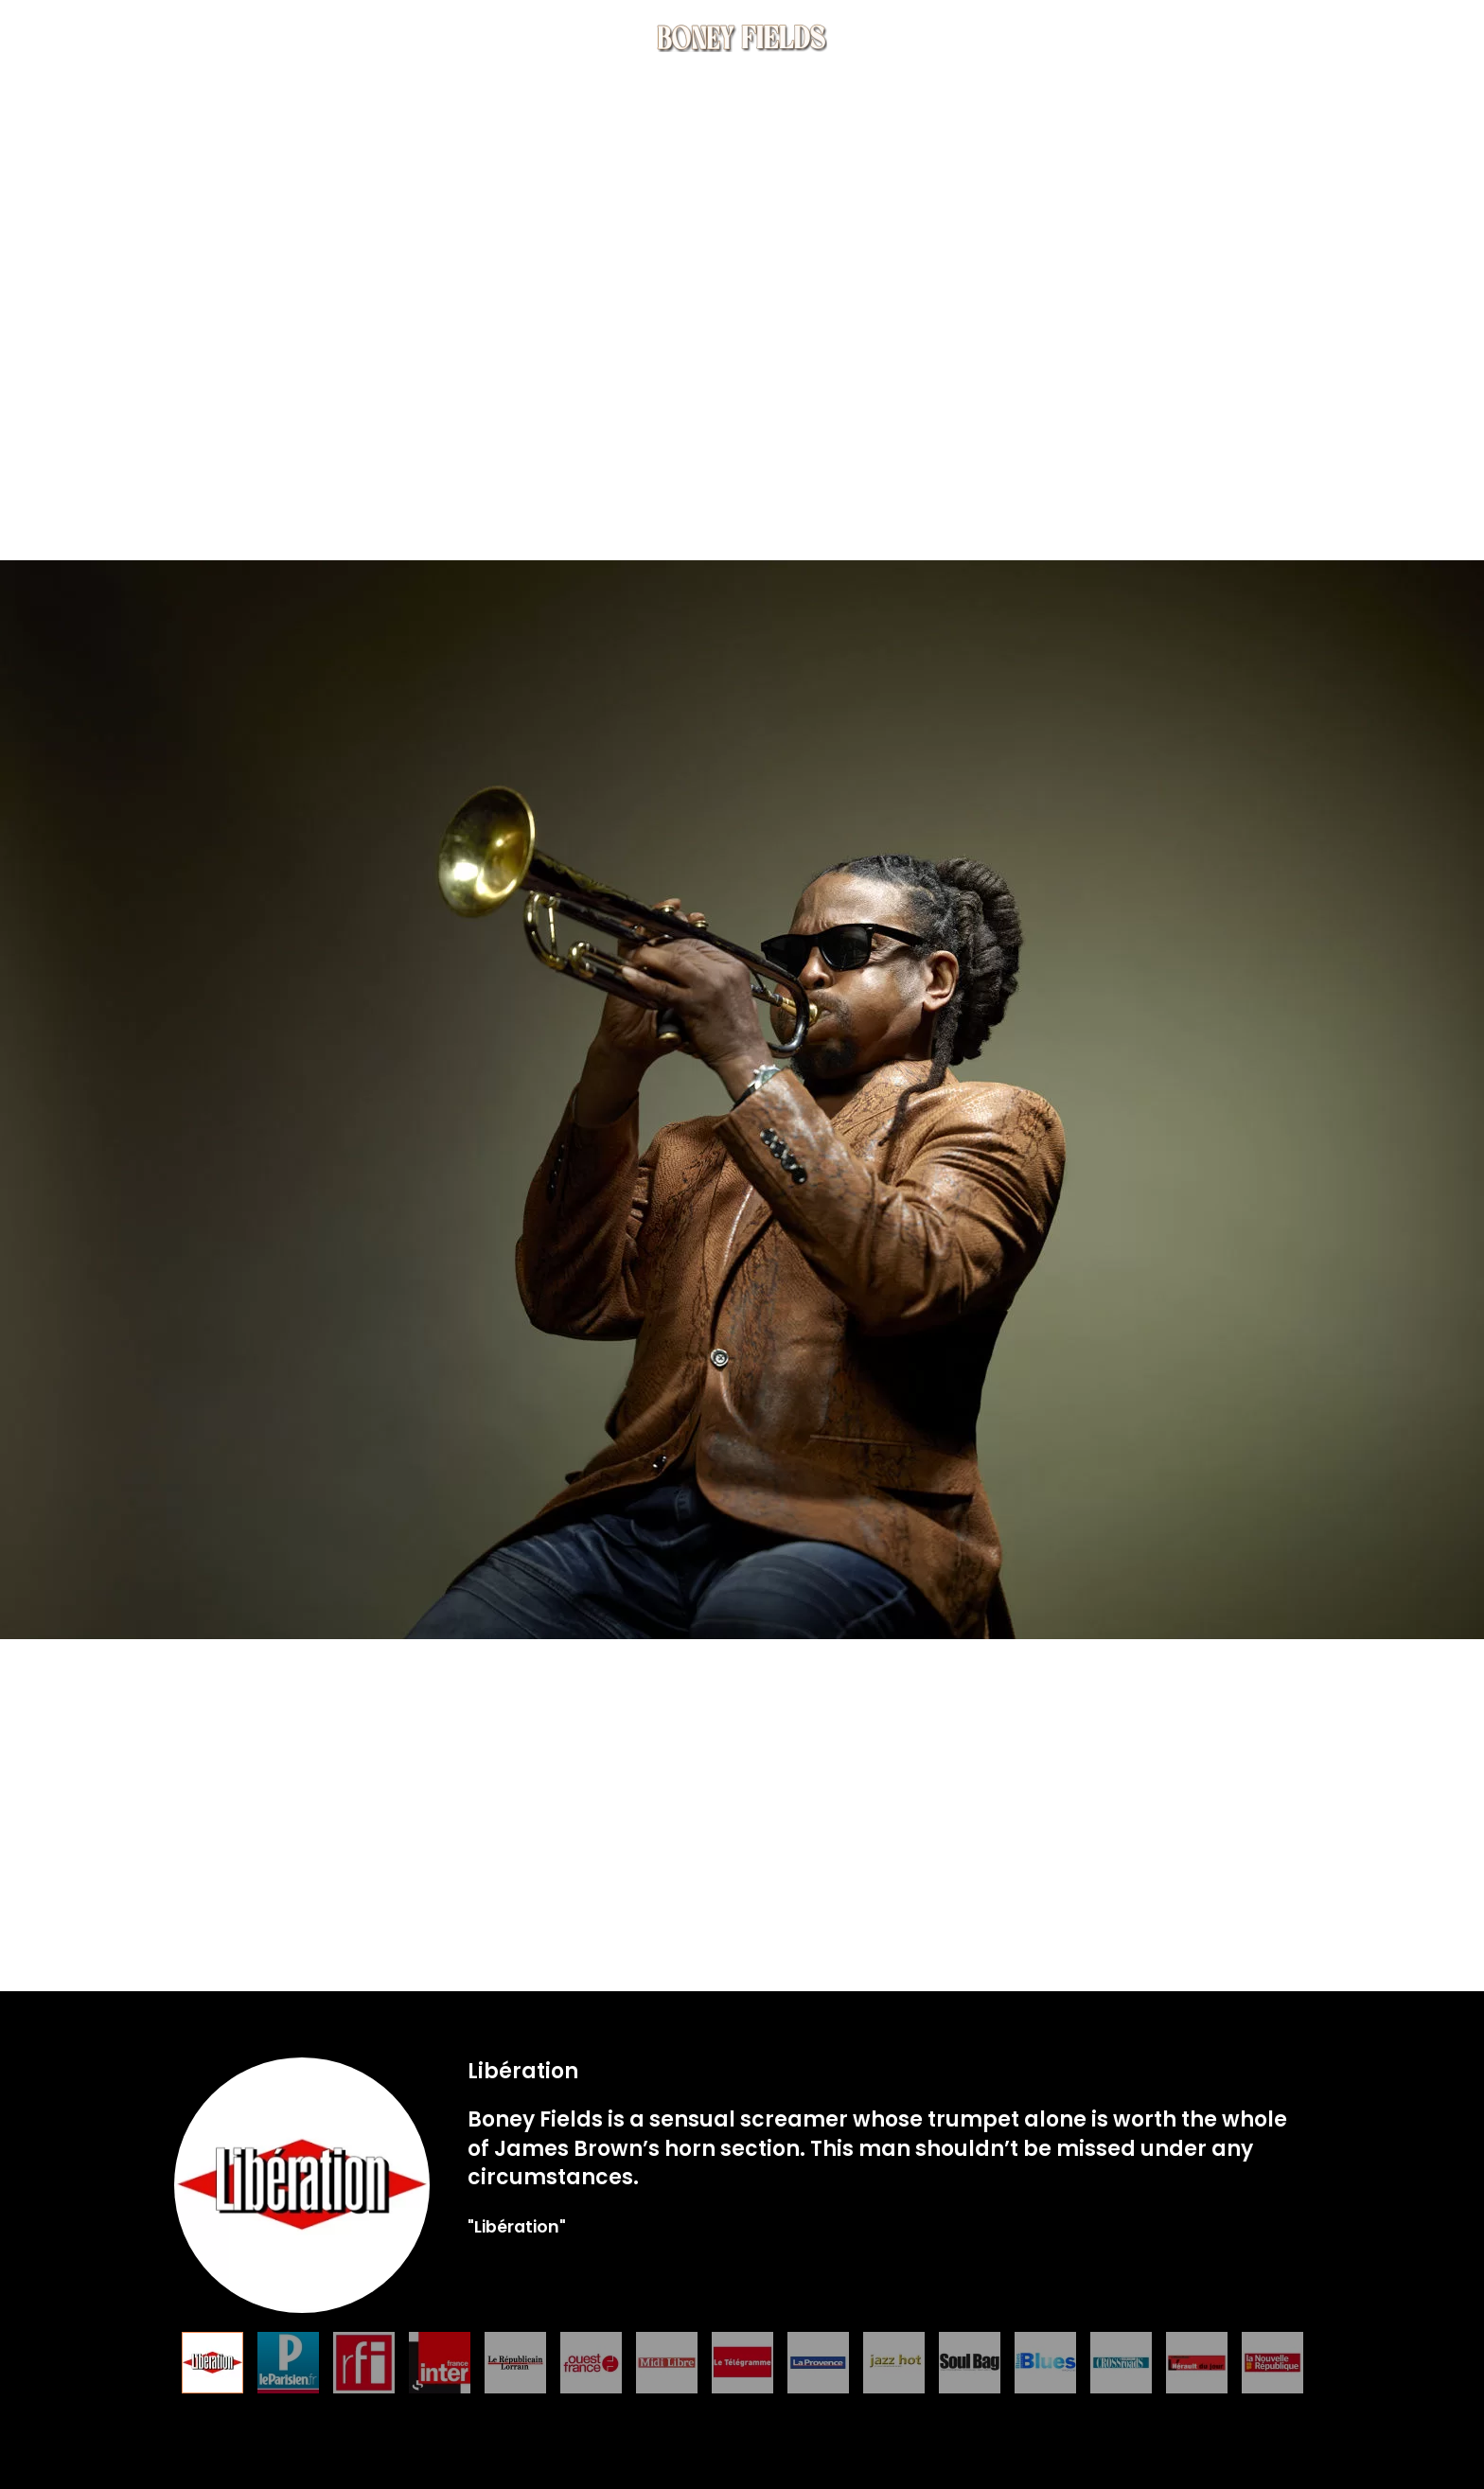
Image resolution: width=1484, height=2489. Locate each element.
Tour (308, 37)
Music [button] (221, 37)
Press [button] (1154, 37)
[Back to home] (742, 38)
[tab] (212, 2362)
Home (59, 37)
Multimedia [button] (1046, 37)
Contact (1251, 37)
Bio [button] (139, 37)
